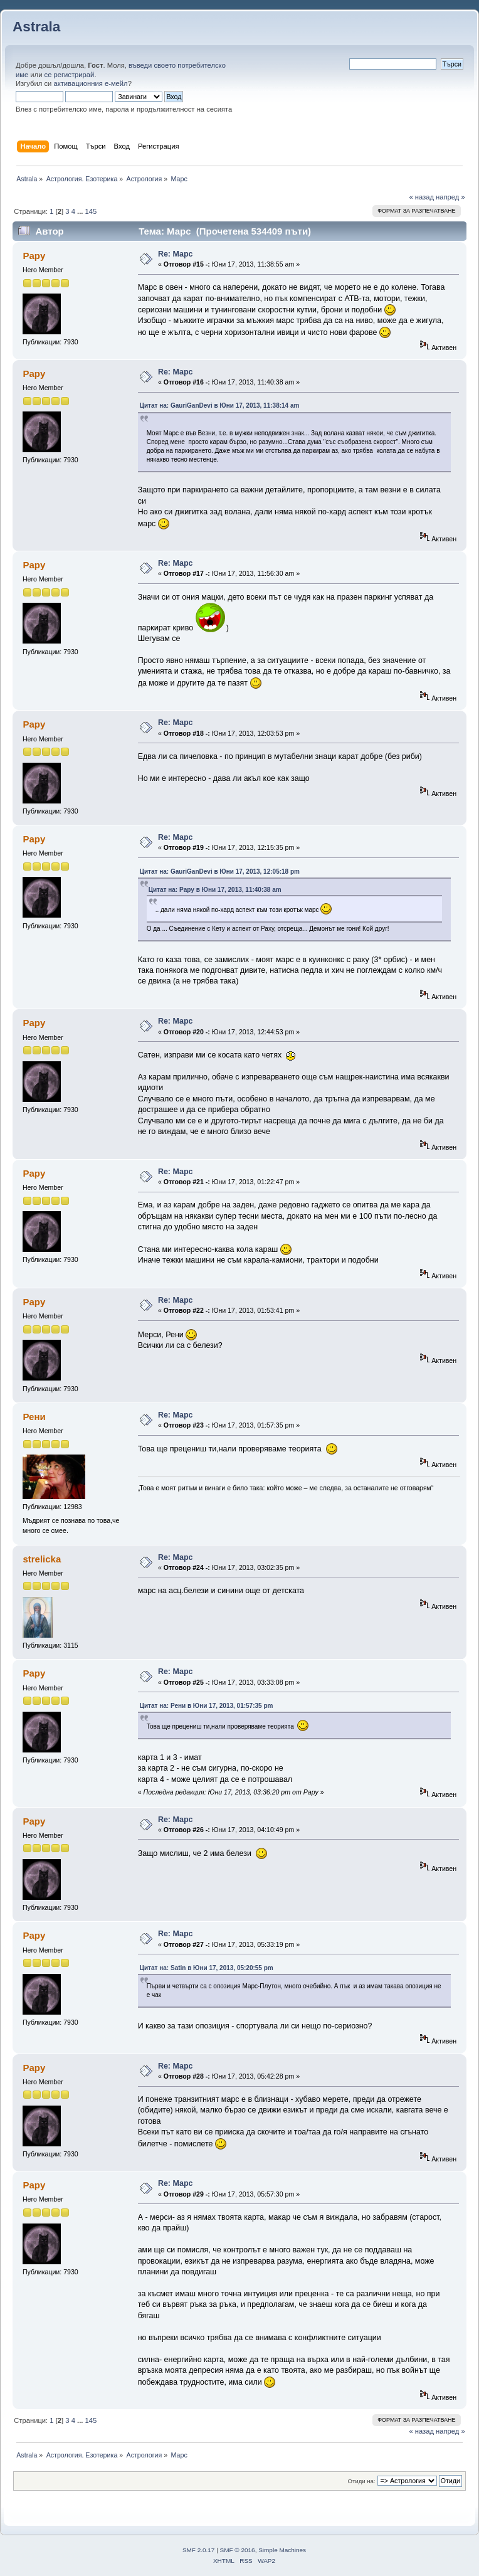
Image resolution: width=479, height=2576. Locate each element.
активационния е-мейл (90, 83)
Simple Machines (282, 2550)
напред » (450, 197)
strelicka (42, 1559)
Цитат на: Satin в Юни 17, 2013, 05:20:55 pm (206, 1967)
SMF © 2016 (237, 2550)
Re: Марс (175, 254)
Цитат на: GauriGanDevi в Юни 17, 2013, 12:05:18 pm (220, 871)
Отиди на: (362, 2481)
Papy (34, 255)
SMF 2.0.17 (198, 2550)
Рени (34, 1416)
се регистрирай (70, 74)
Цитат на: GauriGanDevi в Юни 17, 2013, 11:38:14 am (220, 405)
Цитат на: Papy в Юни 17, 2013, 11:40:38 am (215, 889)
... (81, 211)
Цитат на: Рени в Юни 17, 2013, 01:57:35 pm (206, 1705)
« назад (421, 197)
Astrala (36, 26)
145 (91, 211)
